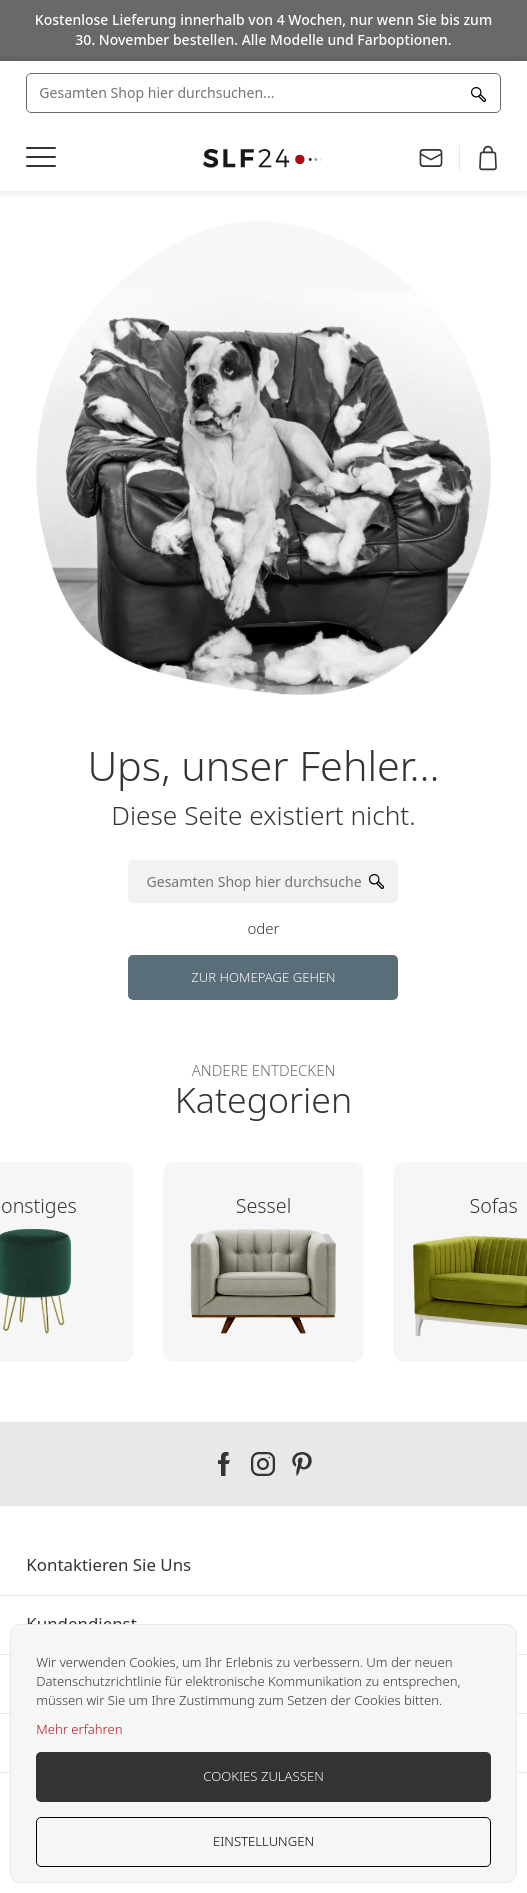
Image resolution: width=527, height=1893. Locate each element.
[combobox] (263, 93)
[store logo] (263, 158)
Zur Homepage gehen (263, 977)
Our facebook (224, 1464)
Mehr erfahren (79, 1729)
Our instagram (263, 1464)
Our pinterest (302, 1464)
